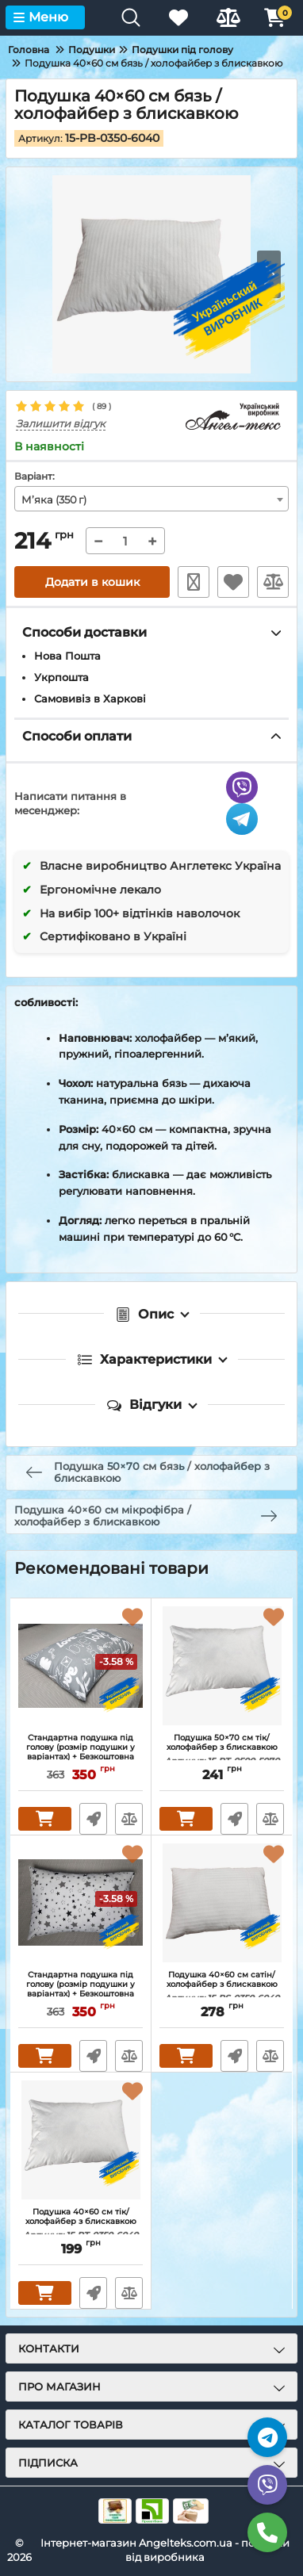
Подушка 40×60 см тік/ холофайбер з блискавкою (80, 2224)
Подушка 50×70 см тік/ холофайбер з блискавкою (221, 1749)
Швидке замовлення (193, 582)
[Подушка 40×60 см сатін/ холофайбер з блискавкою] (221, 1902)
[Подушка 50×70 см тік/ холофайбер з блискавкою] (221, 1665)
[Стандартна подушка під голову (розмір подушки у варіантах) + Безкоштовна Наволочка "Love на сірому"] (80, 1665)
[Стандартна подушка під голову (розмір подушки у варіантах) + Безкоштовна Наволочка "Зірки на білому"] (80, 1902)
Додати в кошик (92, 582)
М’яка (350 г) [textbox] (53, 499)
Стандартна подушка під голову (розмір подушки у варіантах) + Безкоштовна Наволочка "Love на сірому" (81, 1752)
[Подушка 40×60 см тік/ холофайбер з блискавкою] (80, 2139)
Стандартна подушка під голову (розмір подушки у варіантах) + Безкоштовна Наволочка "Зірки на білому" (80, 1989)
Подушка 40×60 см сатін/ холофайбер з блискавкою (221, 1987)
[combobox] (151, 498)
